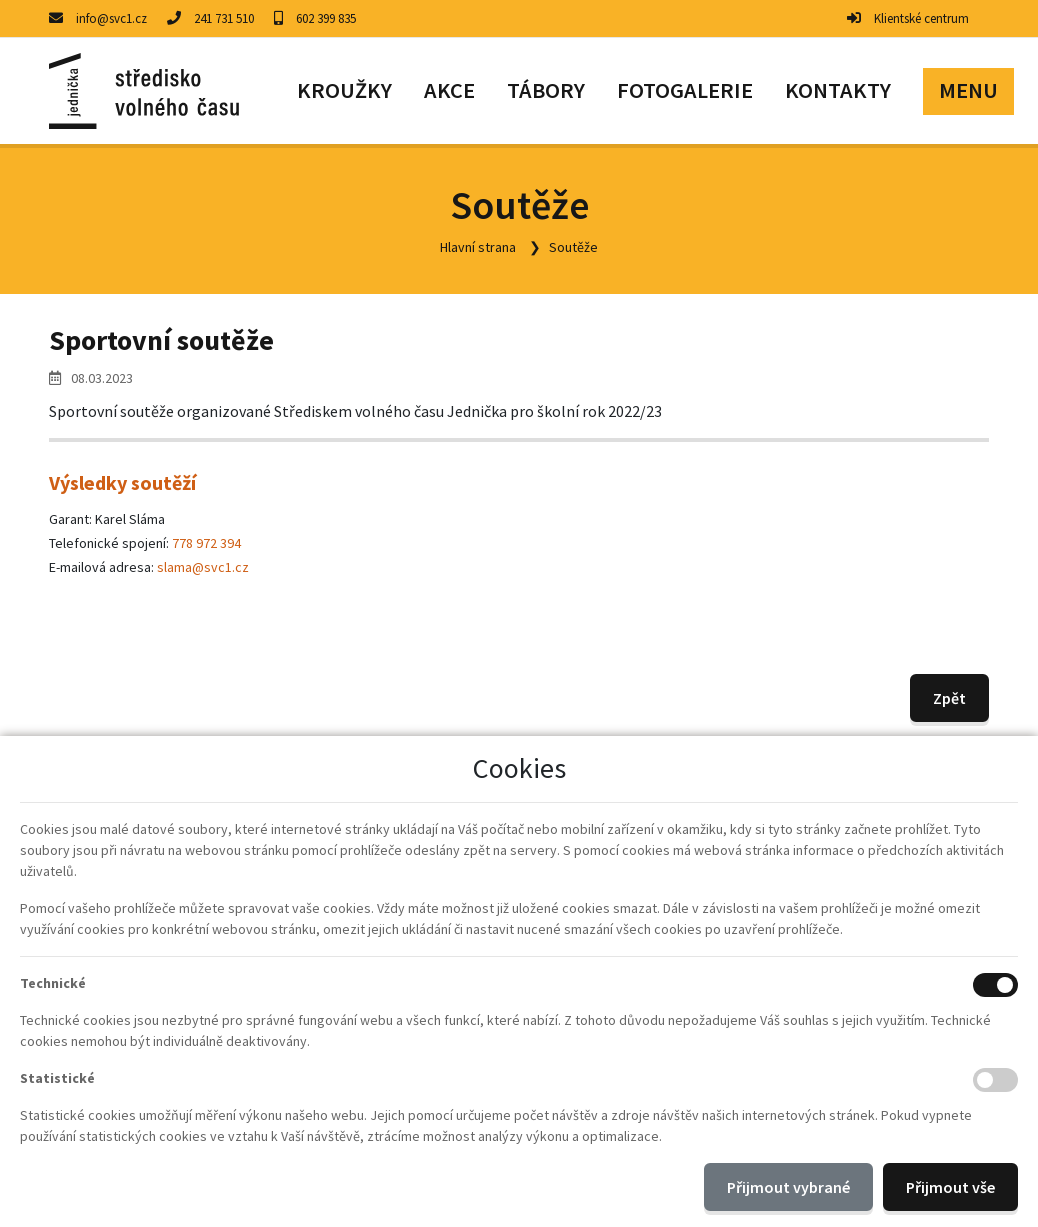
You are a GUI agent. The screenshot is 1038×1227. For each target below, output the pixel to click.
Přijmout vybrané (788, 1187)
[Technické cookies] (995, 985)
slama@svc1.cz (203, 567)
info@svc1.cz (111, 18)
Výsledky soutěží (122, 482)
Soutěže (573, 247)
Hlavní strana (478, 247)
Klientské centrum (921, 18)
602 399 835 (326, 18)
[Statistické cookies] (995, 1080)
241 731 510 (224, 18)
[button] (968, 91)
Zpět (949, 698)
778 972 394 (206, 543)
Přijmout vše (950, 1187)
